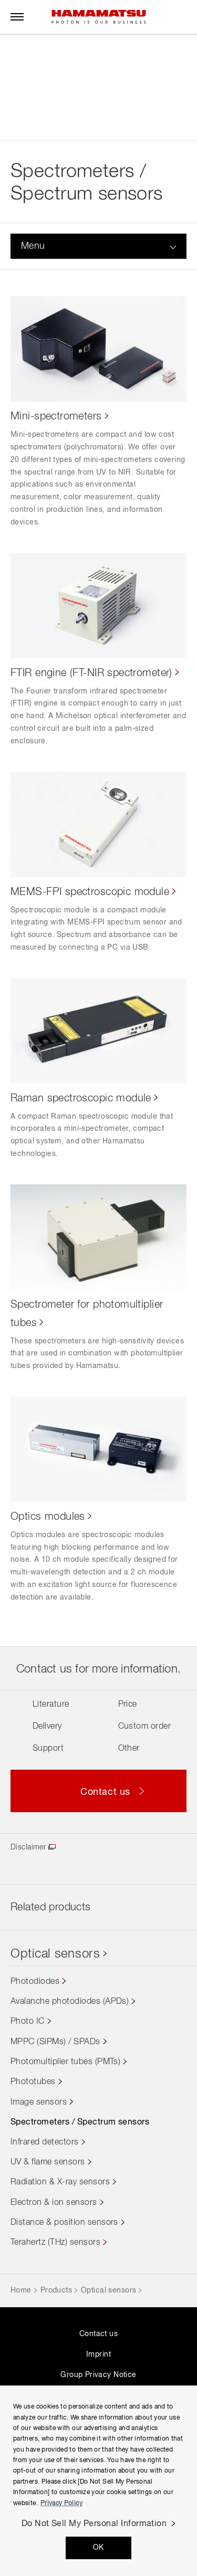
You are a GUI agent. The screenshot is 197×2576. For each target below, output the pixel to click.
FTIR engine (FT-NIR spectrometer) (91, 673)
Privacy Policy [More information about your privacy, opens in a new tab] (61, 2503)
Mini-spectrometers (56, 416)
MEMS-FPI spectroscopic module (90, 892)
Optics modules (48, 1516)
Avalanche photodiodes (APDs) (70, 2001)
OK (98, 2547)
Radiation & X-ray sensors (60, 2182)
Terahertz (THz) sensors (55, 2242)
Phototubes (33, 2082)
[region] (98, 2480)
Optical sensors (55, 1954)
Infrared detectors (45, 2142)
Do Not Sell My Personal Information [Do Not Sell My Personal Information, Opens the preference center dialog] (94, 2524)
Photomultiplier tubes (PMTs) (65, 2062)
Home (21, 2290)
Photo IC (28, 2021)
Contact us (98, 2334)
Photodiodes (35, 1982)
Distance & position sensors (64, 2222)
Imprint (98, 2354)
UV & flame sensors (48, 2162)
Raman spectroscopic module (81, 1098)
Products (56, 2290)
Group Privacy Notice (98, 2375)
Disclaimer (28, 1847)
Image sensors (39, 2102)
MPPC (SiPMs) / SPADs (55, 2042)
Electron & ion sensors (54, 2203)
